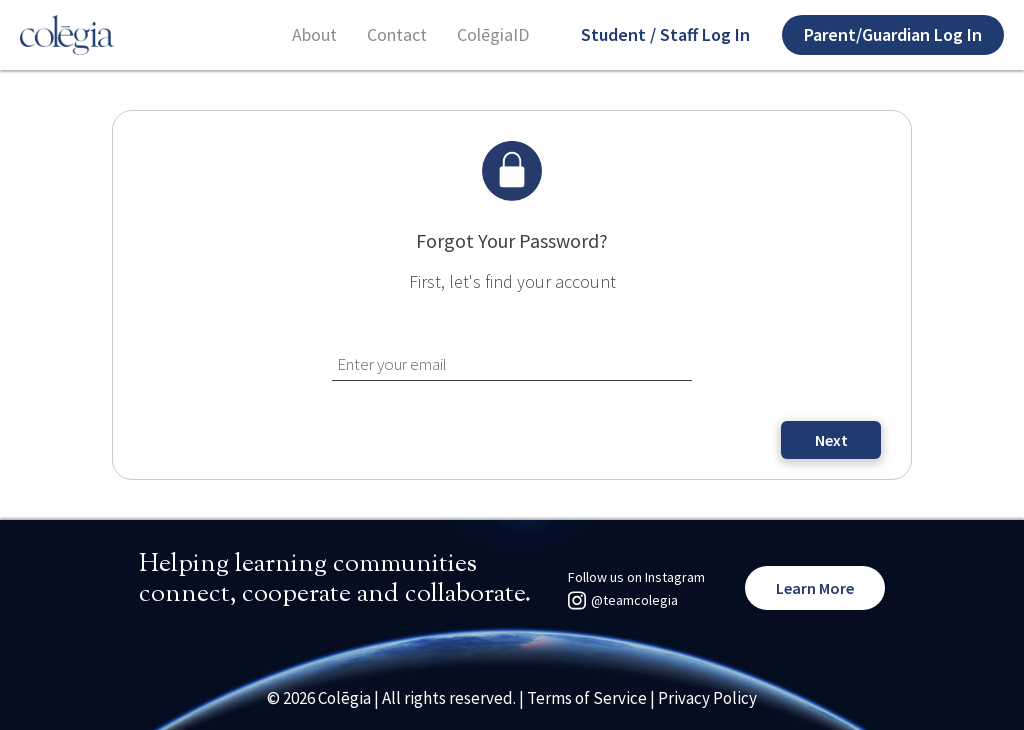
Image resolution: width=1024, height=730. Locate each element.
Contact (397, 35)
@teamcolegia (634, 600)
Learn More (815, 588)
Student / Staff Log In (665, 34)
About (314, 35)
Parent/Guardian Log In (893, 34)
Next (831, 440)
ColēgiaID (493, 35)
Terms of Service (587, 698)
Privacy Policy (707, 698)
